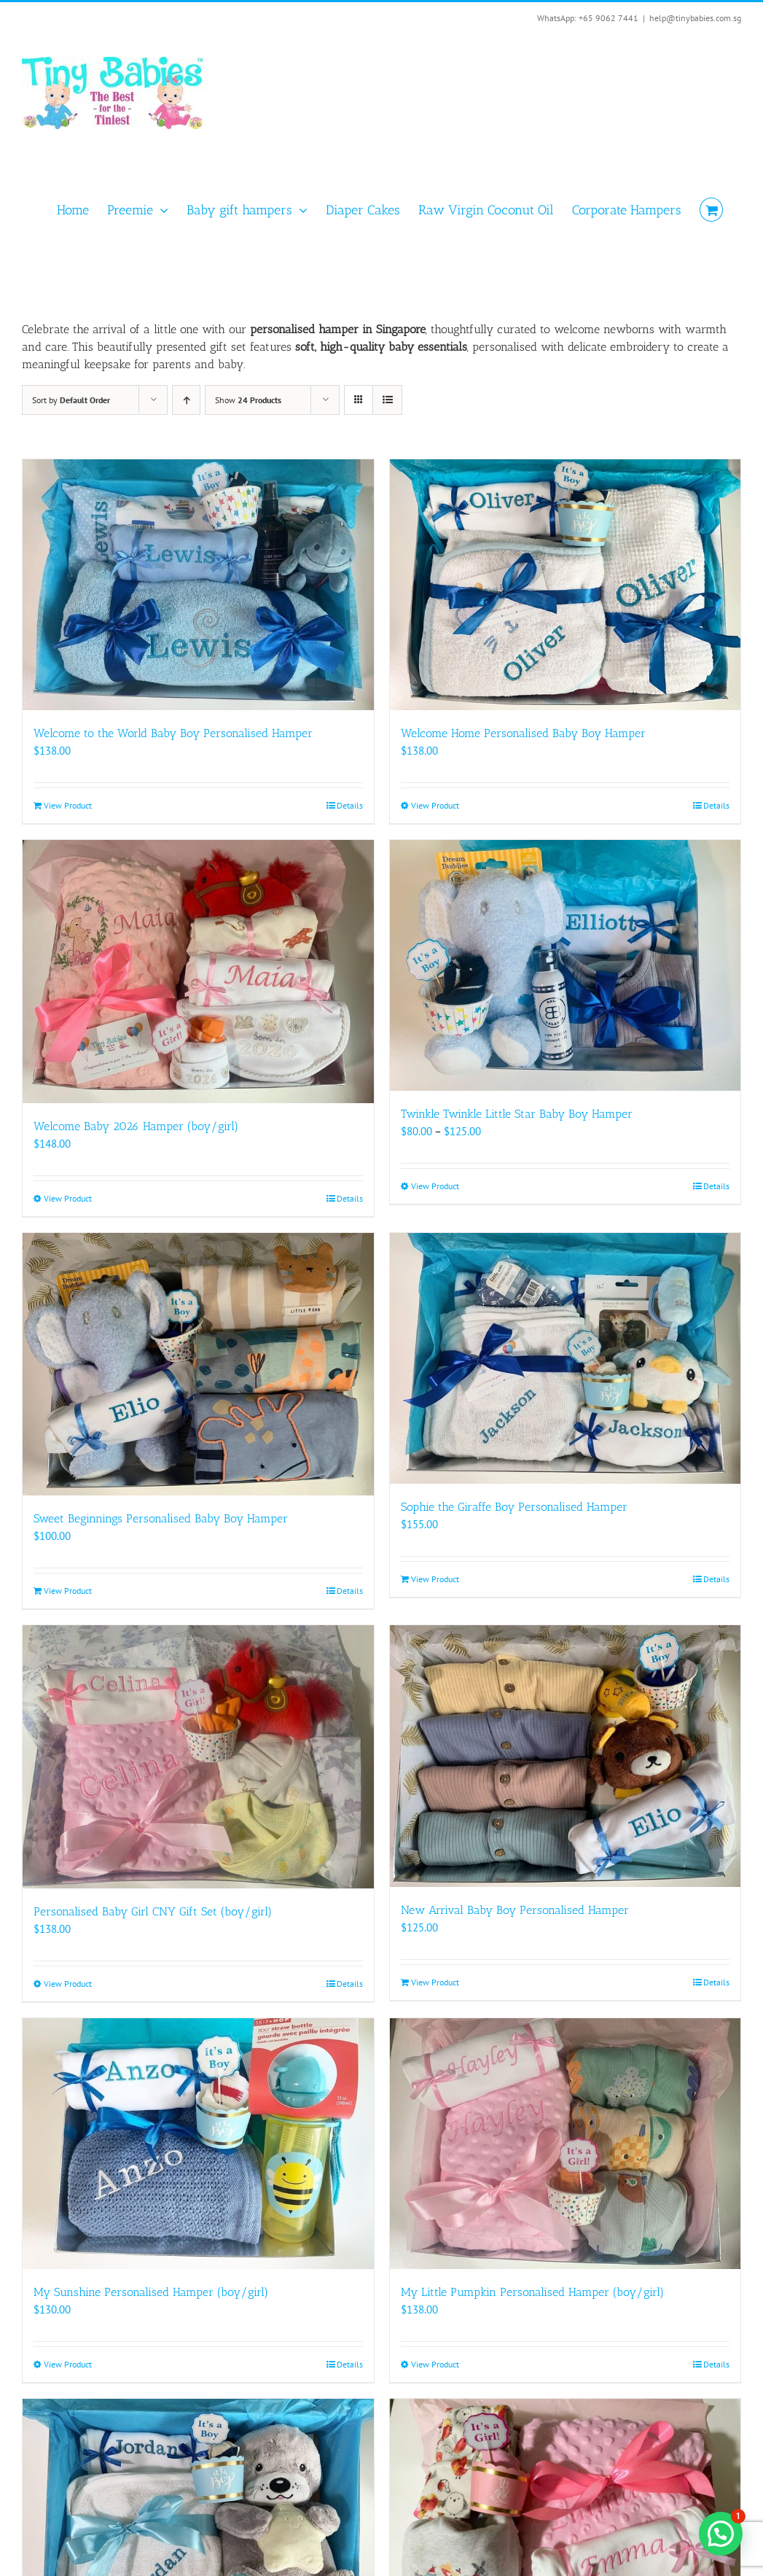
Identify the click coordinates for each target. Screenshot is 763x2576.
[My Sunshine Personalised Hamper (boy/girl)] (198, 2143)
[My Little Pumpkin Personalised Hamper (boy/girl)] (565, 2143)
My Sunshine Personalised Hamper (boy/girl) (151, 2292)
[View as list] (387, 400)
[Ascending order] (186, 400)
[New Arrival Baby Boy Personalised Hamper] (565, 1756)
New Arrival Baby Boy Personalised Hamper (515, 1910)
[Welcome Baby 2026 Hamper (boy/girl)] (198, 971)
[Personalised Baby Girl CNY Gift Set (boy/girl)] (198, 1756)
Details (350, 805)
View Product (68, 805)
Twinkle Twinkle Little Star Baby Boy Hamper (517, 1114)
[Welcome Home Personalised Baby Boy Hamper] (565, 584)
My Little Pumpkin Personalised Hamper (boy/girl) (532, 2292)
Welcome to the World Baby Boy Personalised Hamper (173, 733)
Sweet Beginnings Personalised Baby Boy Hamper (161, 1518)
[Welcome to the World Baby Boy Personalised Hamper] (198, 584)
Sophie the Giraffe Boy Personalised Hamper (514, 1507)
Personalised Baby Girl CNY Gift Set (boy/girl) (153, 1911)
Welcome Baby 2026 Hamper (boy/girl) (136, 1126)
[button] (721, 2534)
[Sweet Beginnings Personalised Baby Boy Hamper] (198, 1364)
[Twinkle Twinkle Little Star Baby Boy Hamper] (565, 965)
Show (248, 399)
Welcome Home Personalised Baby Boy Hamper (523, 733)
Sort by (71, 399)
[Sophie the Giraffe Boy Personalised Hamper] (565, 1358)
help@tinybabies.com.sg (695, 17)
